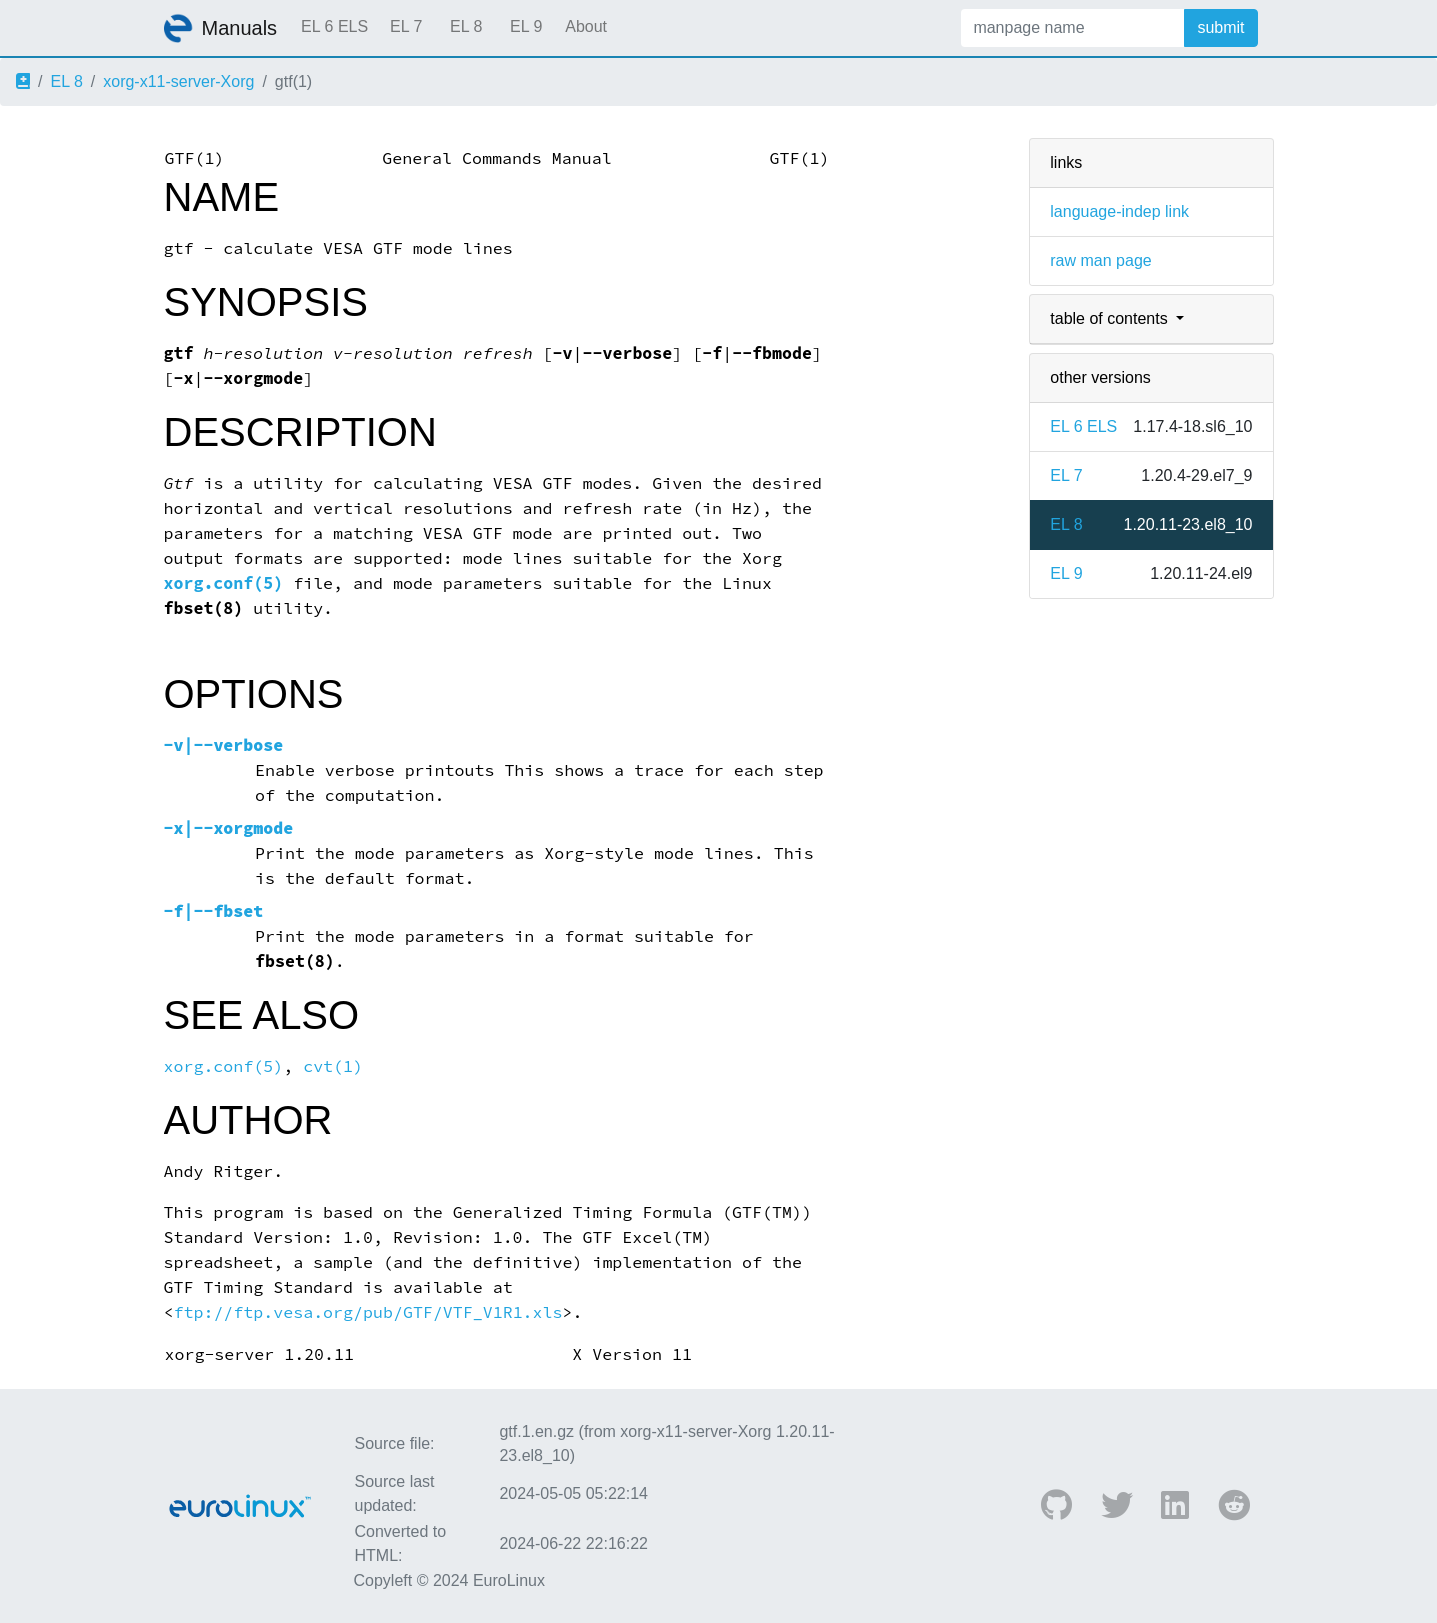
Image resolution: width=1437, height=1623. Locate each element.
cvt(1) (333, 1066)
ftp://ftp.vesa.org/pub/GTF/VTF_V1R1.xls (367, 1312)
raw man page (1100, 260)
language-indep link (1119, 211)
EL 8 (466, 26)
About (586, 26)
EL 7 (406, 26)
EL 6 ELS (334, 26)
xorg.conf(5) (224, 583)
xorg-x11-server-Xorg (178, 81)
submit (1220, 27)
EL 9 (526, 26)
